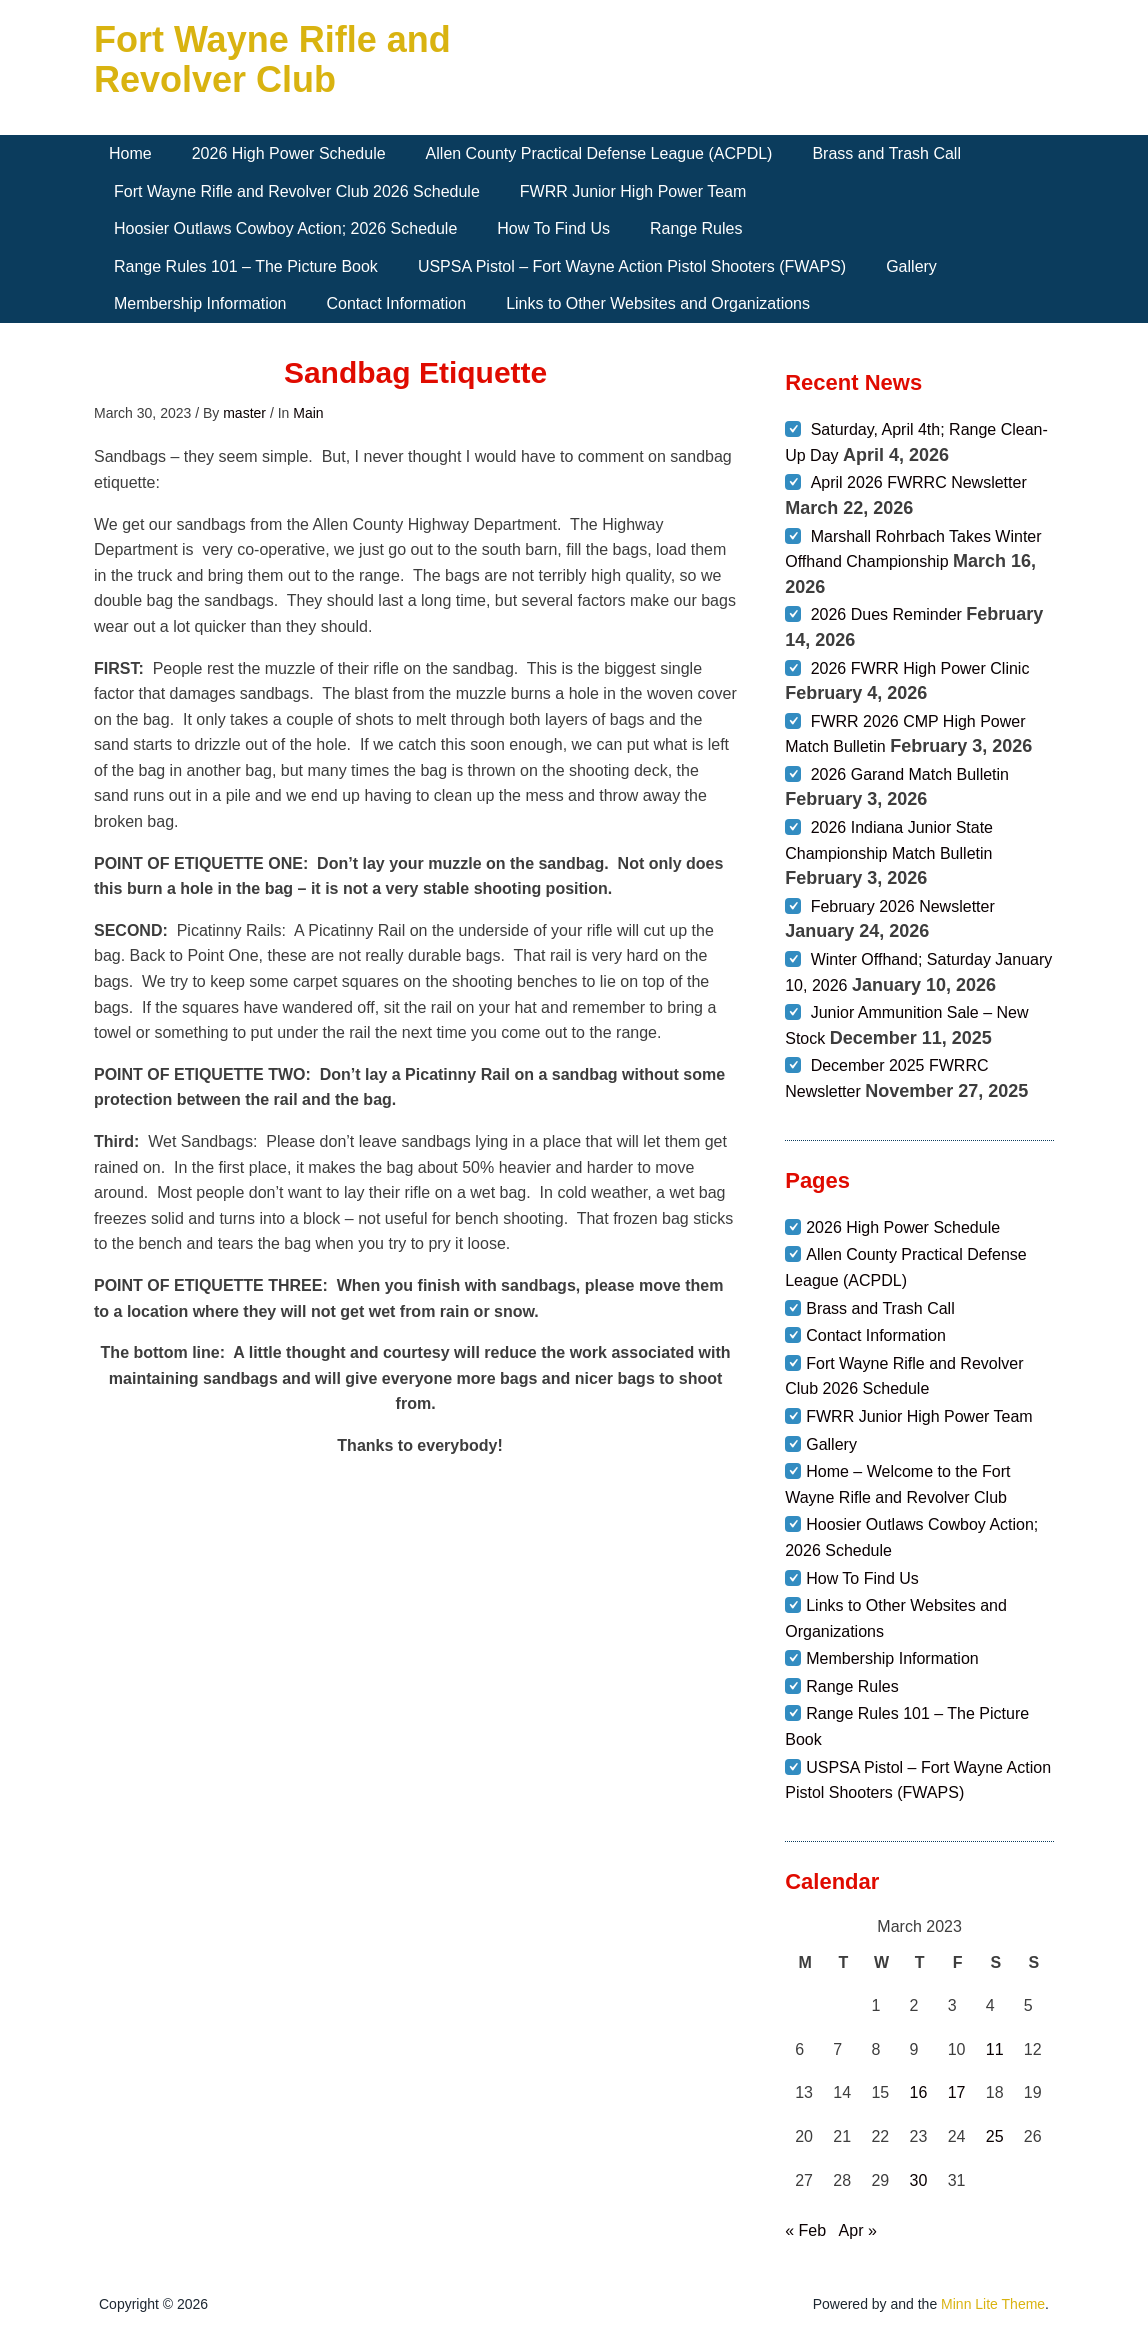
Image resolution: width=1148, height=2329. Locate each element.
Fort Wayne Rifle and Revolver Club (272, 59)
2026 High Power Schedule (289, 153)
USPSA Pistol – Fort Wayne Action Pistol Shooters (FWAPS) (632, 266)
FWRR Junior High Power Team (633, 191)
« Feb (805, 2230)
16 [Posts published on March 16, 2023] (919, 2092)
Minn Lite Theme (993, 2304)
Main (308, 413)
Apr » (858, 2230)
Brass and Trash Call (886, 153)
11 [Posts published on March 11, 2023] (995, 2049)
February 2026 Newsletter (903, 906)
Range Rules (696, 228)
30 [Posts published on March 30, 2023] (919, 2180)
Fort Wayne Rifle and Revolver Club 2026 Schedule (297, 191)
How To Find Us (553, 228)
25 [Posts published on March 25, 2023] (995, 2136)
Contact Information (397, 303)
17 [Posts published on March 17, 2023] (957, 2092)
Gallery (911, 266)
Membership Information (200, 303)
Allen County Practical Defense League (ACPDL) (599, 153)
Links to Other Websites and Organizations (658, 303)
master (244, 413)
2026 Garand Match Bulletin (910, 774)
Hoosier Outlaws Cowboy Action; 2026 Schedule (285, 228)
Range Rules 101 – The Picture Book (246, 266)
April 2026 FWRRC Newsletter (919, 482)
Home (130, 153)
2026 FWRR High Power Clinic (920, 668)
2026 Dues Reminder (886, 614)
